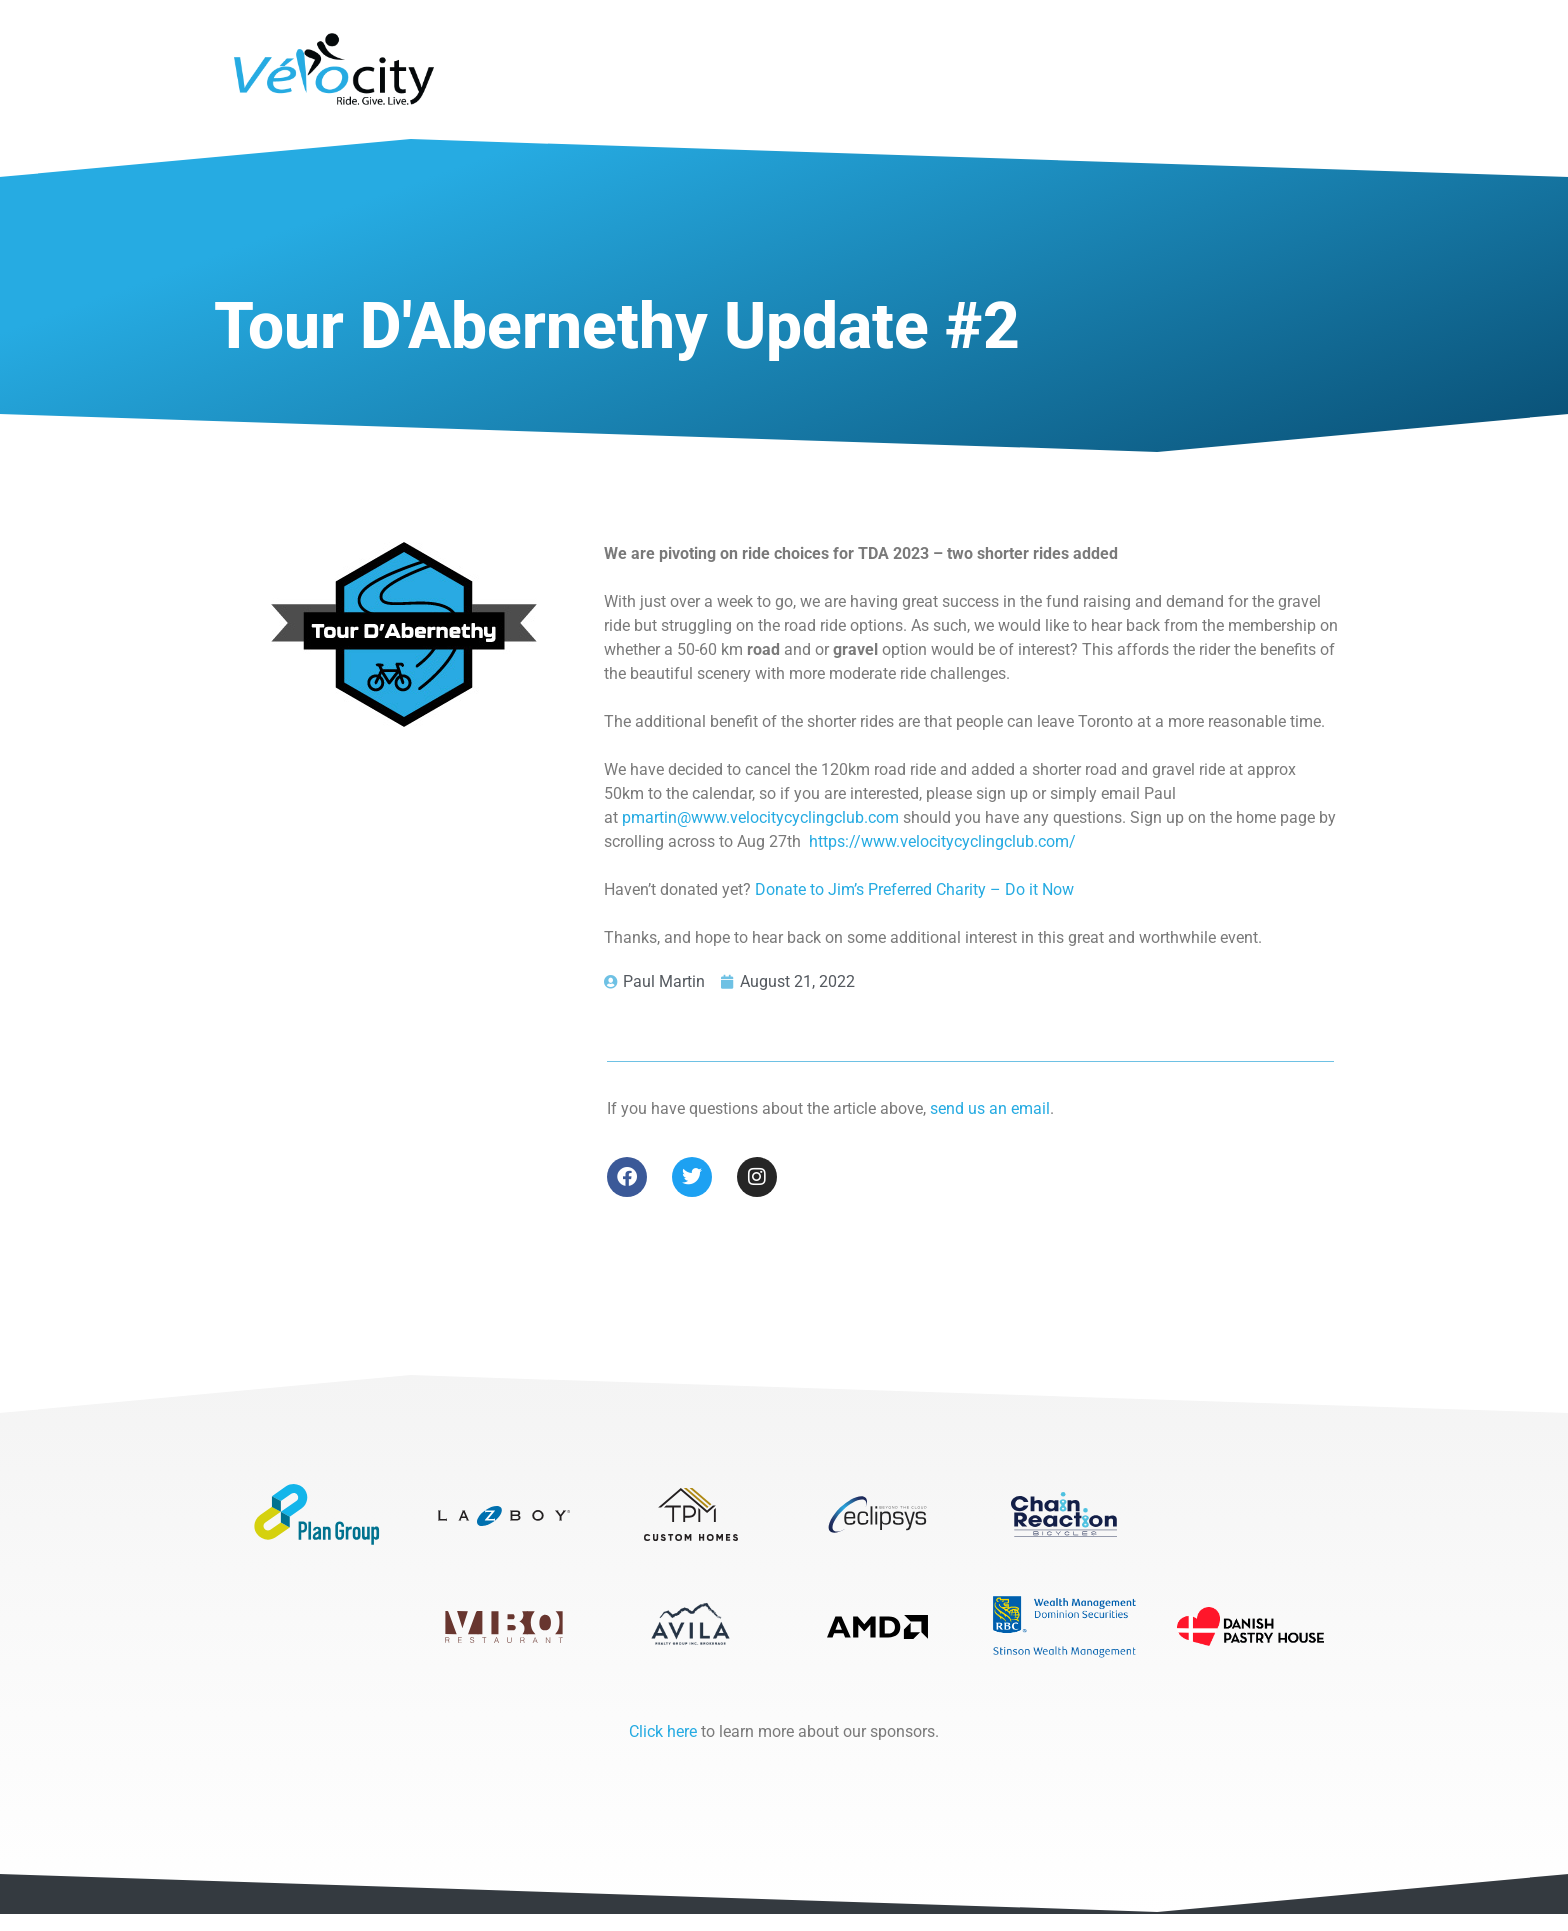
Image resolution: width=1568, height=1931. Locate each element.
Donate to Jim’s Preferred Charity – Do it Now (914, 889)
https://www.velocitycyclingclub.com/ (942, 841)
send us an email (990, 1108)
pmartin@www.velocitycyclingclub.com (760, 817)
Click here (663, 1748)
